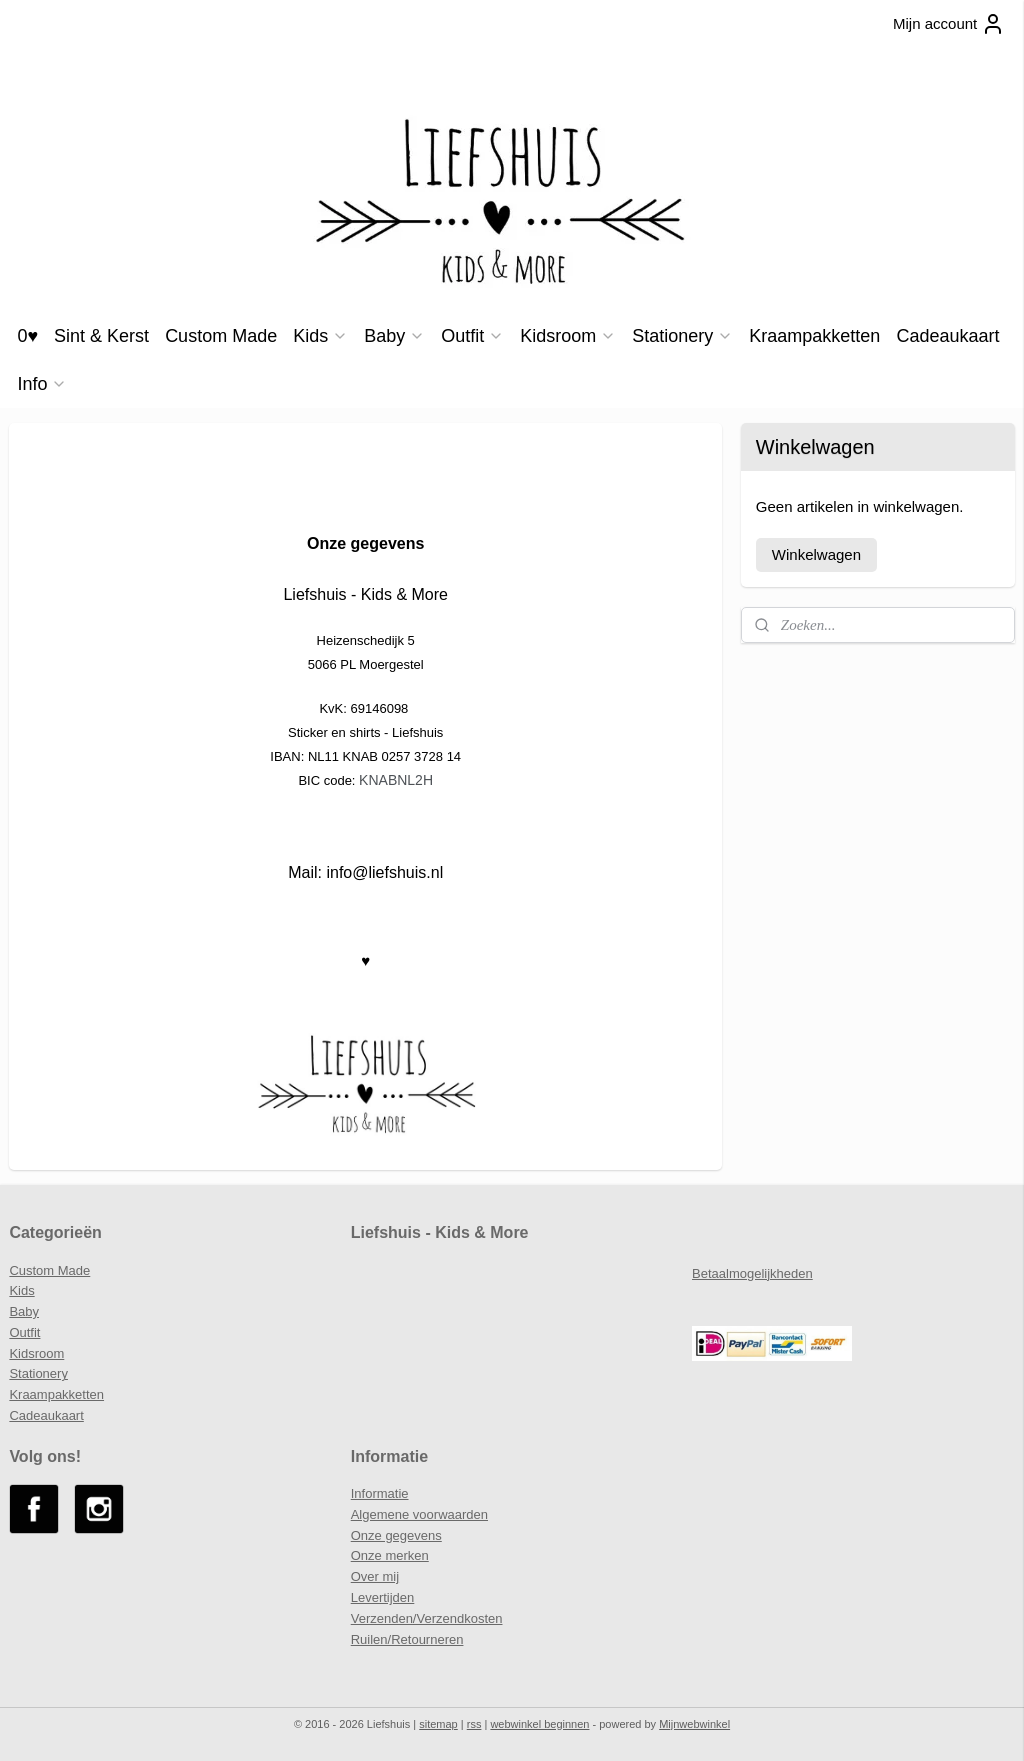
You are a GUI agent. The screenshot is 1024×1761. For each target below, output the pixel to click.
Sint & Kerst (101, 336)
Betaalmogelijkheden (752, 1273)
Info (42, 384)
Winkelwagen (816, 554)
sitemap (438, 1724)
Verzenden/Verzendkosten (427, 1618)
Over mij (375, 1576)
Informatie (380, 1493)
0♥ (27, 336)
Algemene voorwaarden (419, 1514)
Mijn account (949, 24)
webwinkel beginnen (539, 1724)
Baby (394, 336)
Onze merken (390, 1555)
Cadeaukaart (947, 336)
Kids (320, 336)
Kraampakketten (814, 336)
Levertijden (383, 1597)
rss (474, 1724)
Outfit (472, 336)
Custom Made (221, 336)
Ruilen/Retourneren (407, 1639)
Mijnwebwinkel (694, 1724)
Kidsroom (568, 336)
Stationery (682, 336)
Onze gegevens (396, 1535)
